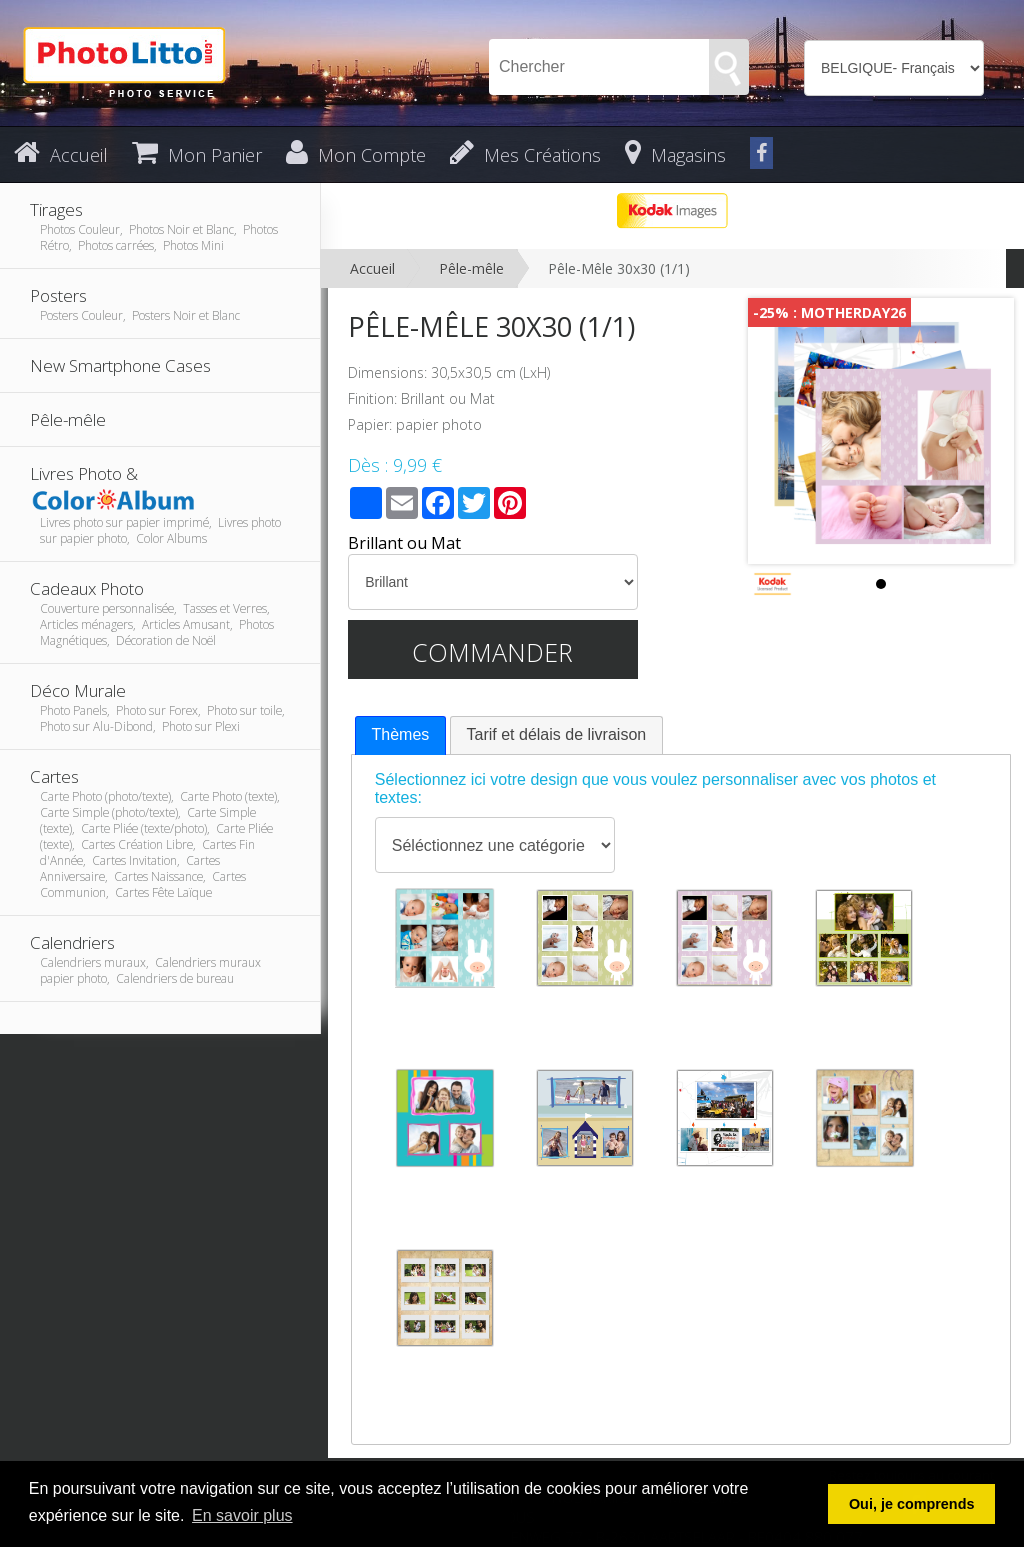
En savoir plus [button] (242, 1515)
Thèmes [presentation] (401, 734)
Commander (492, 652)
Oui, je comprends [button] (912, 1504)
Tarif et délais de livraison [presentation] (557, 734)
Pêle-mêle (471, 268)
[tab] (401, 735)
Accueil (372, 268)
